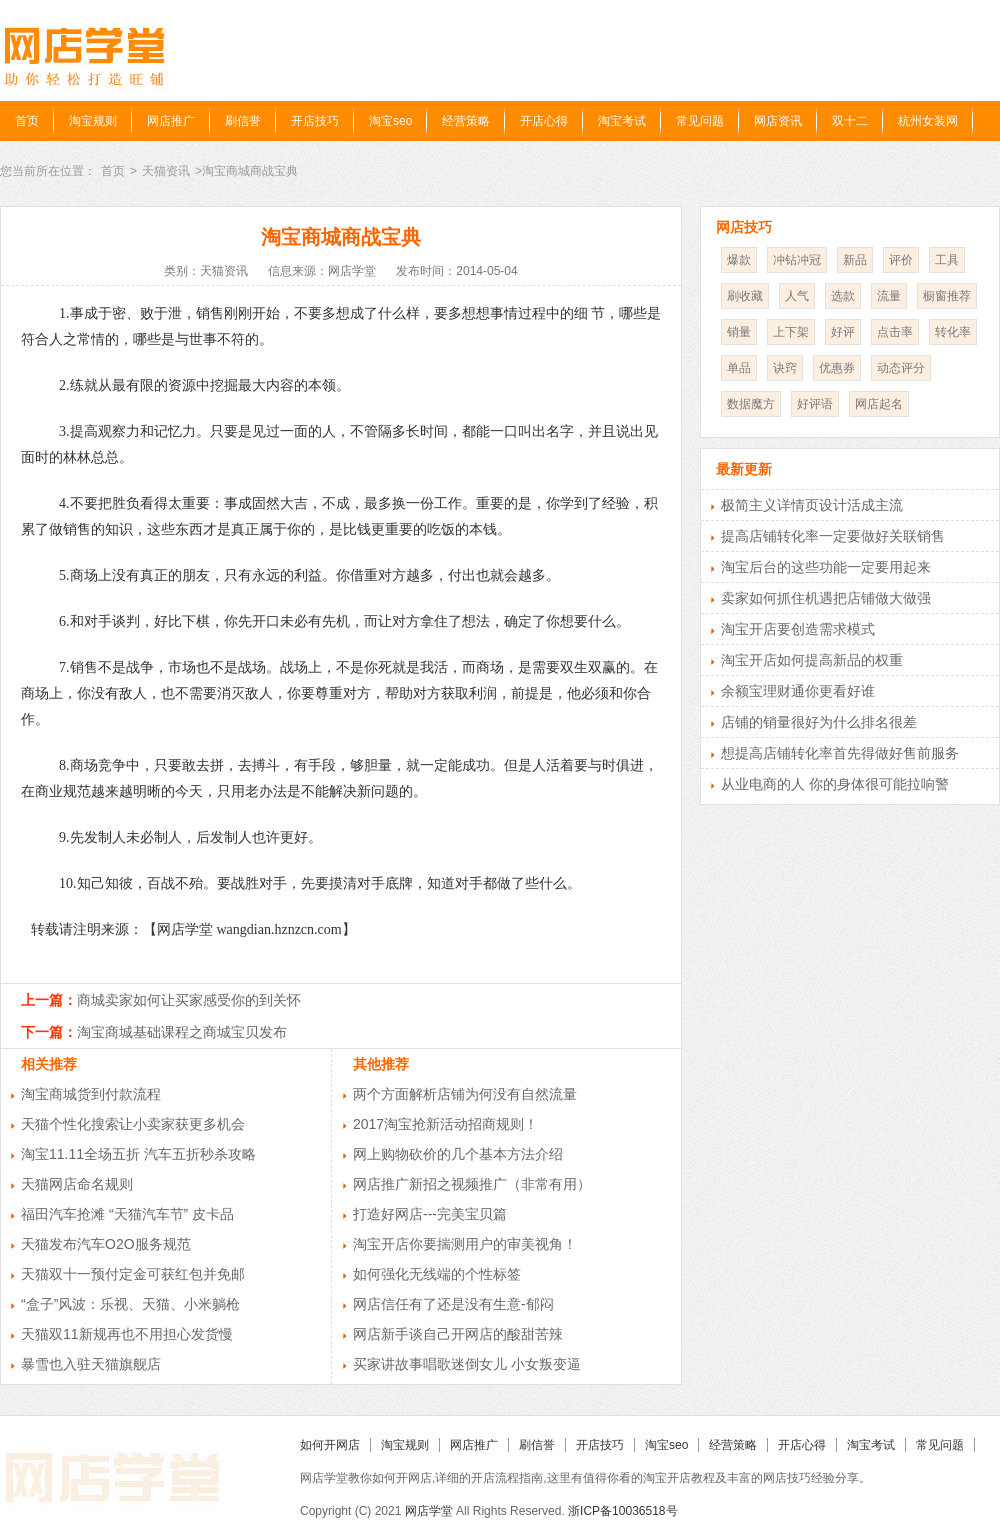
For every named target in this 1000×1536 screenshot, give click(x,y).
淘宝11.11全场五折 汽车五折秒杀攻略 (138, 1154)
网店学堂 (429, 1511)
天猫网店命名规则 (77, 1184)
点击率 (895, 332)
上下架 (791, 332)
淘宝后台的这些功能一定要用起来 (826, 567)
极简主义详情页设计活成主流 (812, 505)
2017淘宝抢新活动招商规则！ (445, 1124)
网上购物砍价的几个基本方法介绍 (458, 1154)
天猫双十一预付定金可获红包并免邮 (133, 1274)
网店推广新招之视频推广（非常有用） (472, 1184)
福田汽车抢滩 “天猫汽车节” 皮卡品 (127, 1214)
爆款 (739, 260)
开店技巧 (315, 121)
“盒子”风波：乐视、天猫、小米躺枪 (130, 1304)
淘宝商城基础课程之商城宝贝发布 (182, 1032)
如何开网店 (330, 1445)
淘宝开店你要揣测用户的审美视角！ (465, 1244)
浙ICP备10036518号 (622, 1511)
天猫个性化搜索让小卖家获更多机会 (133, 1124)
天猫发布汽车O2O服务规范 (106, 1244)
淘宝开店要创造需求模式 (798, 629)
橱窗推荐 (947, 296)
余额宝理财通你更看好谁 (798, 691)
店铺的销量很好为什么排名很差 (819, 722)
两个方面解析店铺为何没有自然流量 (465, 1094)
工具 (947, 260)
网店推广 (171, 121)
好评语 (815, 404)
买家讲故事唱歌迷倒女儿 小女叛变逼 (467, 1364)
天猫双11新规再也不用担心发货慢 (127, 1334)
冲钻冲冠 (797, 260)
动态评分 (901, 368)
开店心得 (544, 121)
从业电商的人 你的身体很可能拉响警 (835, 784)
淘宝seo (390, 121)
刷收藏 (745, 296)
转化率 (953, 332)
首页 (27, 121)
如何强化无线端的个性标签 (437, 1274)
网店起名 (879, 404)
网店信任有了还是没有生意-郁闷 (453, 1304)
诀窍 (785, 368)
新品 (855, 260)
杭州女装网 (928, 121)
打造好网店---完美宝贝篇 (430, 1214)
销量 (739, 332)
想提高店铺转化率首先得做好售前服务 (840, 753)
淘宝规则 (93, 121)
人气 (797, 296)
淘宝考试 (622, 121)
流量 (889, 296)
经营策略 (466, 121)
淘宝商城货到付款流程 (91, 1094)
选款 (843, 296)
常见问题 (700, 121)
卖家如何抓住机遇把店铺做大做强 (826, 598)
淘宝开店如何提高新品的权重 (812, 660)
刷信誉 (243, 121)
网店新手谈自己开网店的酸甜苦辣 (458, 1334)
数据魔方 (751, 404)
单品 (739, 368)
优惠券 (837, 368)
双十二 (850, 121)
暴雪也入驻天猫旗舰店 (91, 1364)
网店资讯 (778, 121)
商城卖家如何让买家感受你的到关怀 (189, 1000)
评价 (901, 260)
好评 (843, 332)
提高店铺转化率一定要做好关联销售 (833, 536)
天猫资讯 (166, 171)
